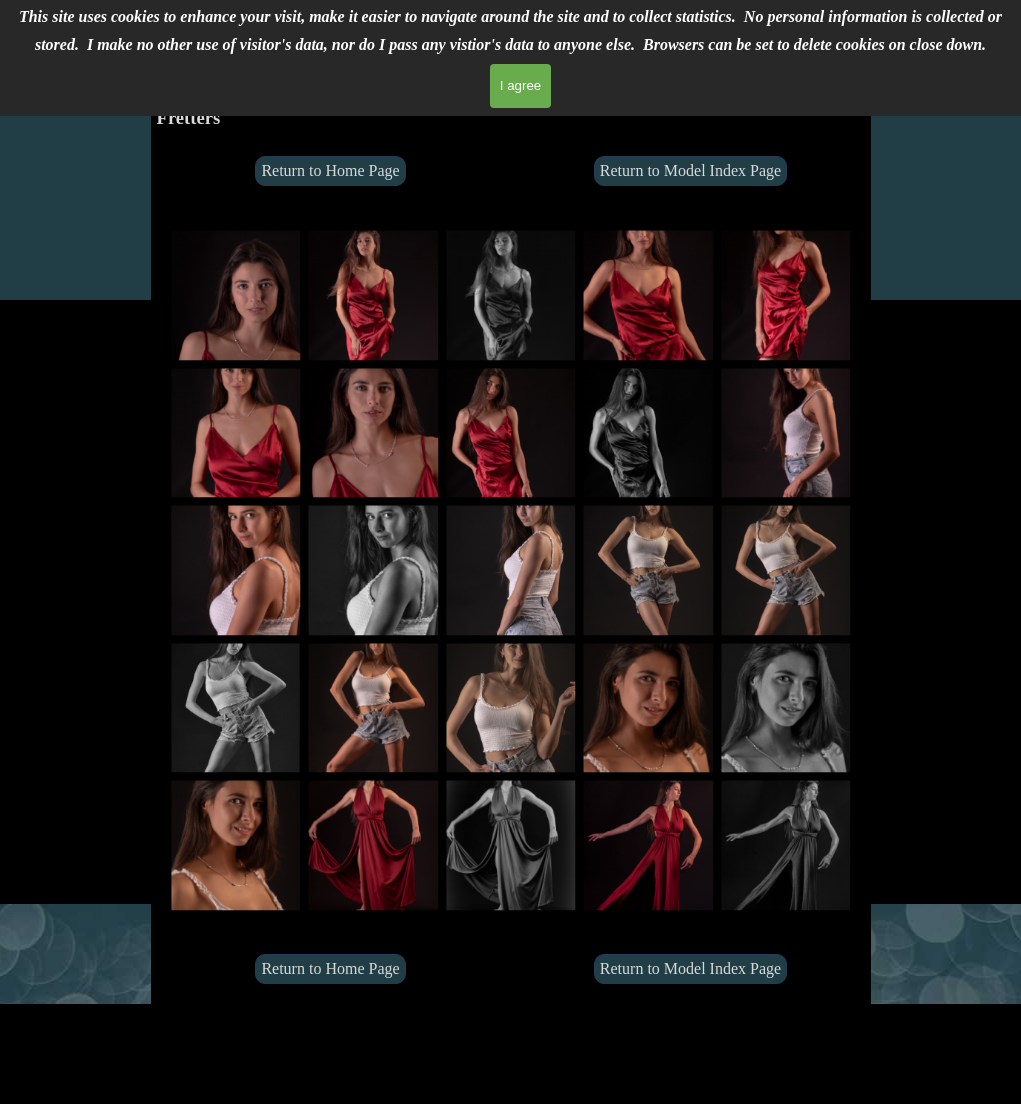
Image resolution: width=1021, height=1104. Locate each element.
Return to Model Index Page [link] (690, 170)
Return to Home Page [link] (330, 170)
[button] (236, 295)
